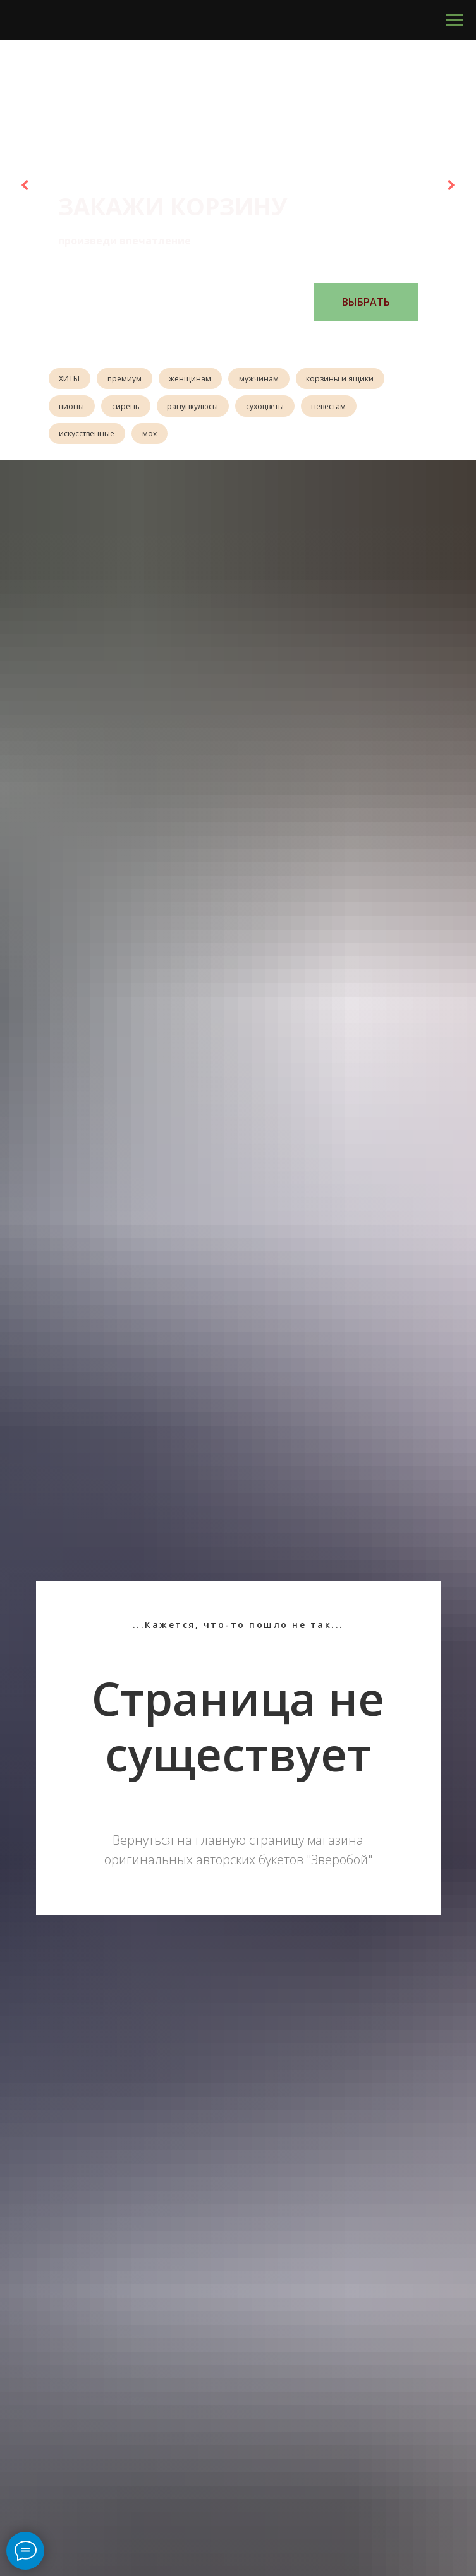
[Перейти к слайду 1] (207, 340)
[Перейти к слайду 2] (219, 340)
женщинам (194, 379)
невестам (336, 407)
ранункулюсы (197, 407)
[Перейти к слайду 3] (232, 340)
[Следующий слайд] (450, 185)
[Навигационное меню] (454, 20)
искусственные (88, 436)
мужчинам (264, 379)
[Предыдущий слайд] (25, 185)
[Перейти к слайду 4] (244, 340)
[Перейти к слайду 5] (257, 340)
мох (152, 436)
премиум (127, 379)
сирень (128, 407)
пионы (72, 407)
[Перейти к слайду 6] (270, 340)
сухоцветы (271, 407)
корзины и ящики (347, 379)
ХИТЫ (70, 379)
